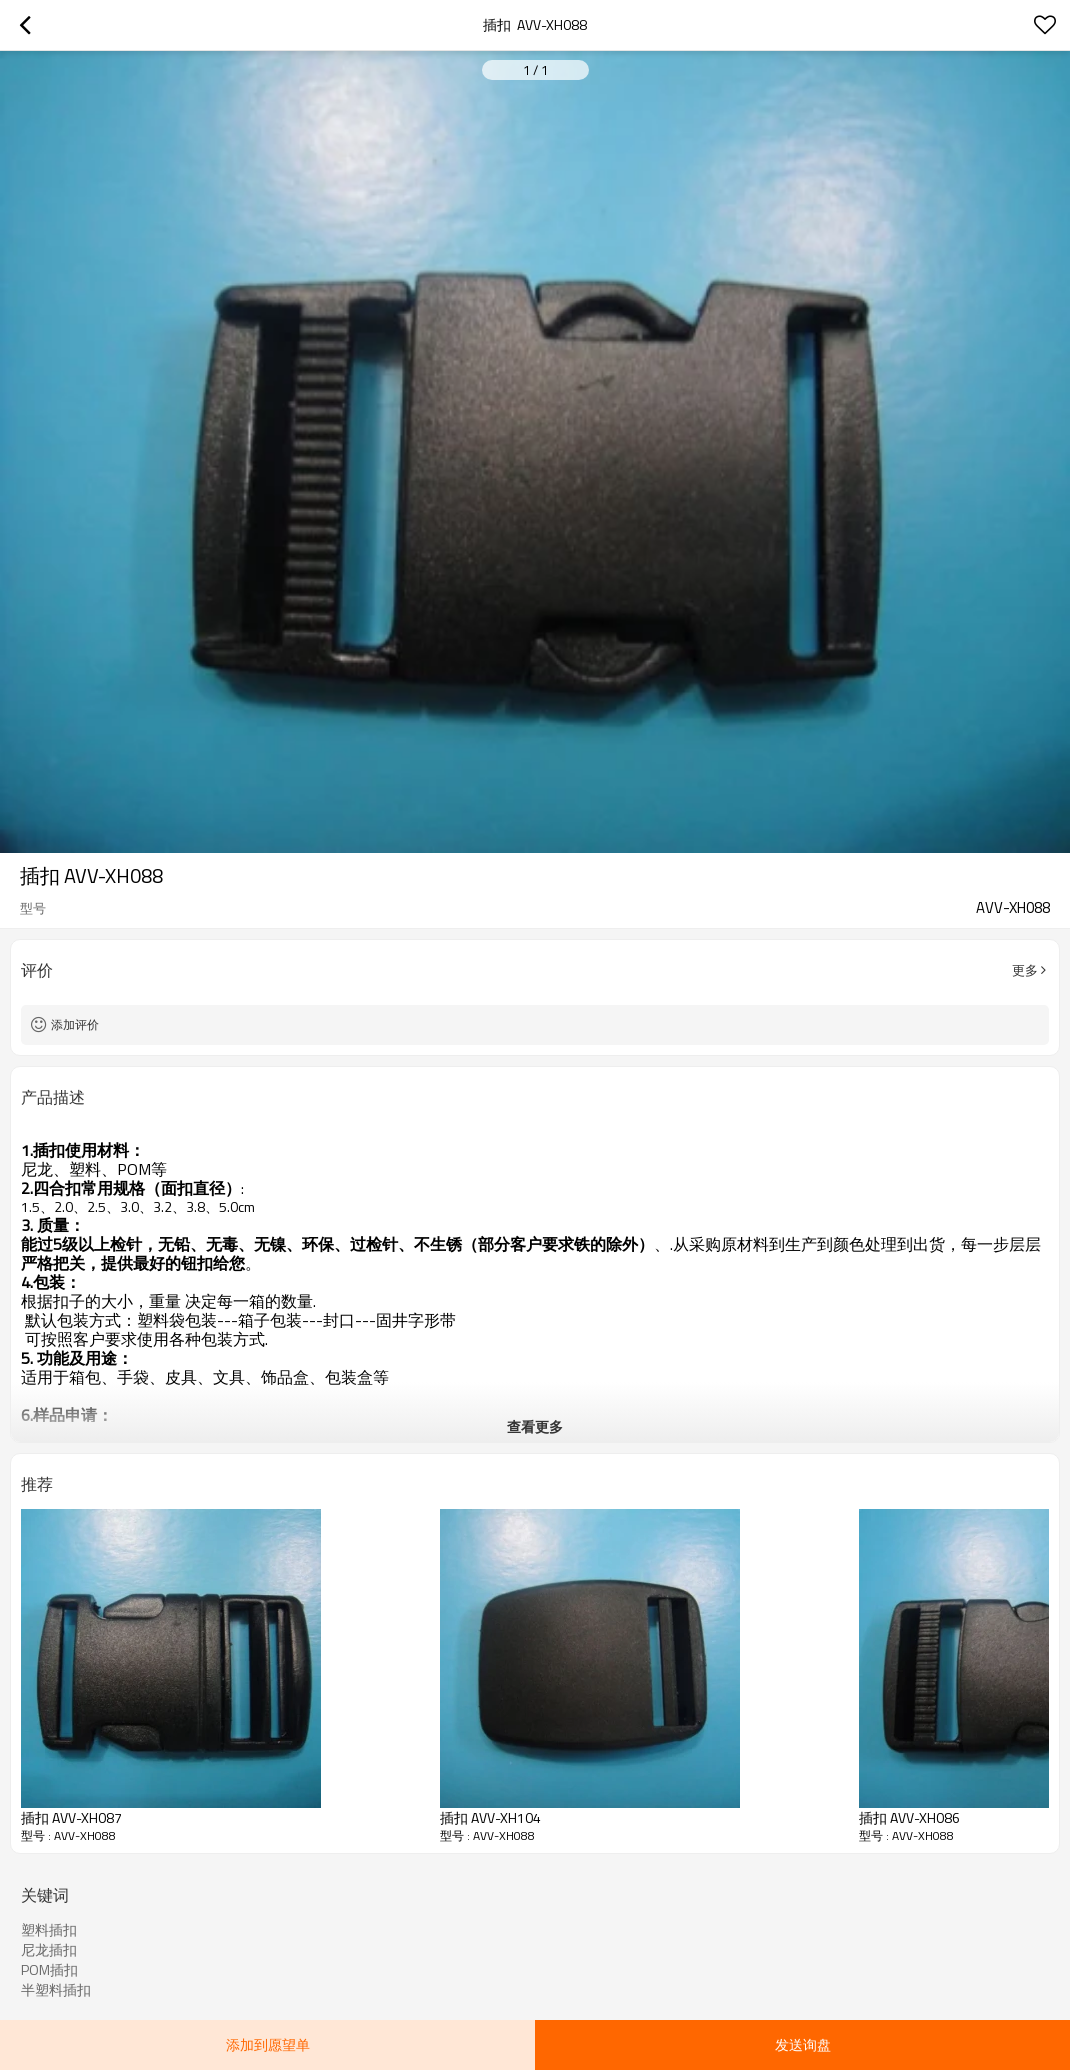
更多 (1025, 970)
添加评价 (75, 1024)
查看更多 (535, 1426)
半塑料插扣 (56, 1990)
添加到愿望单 (268, 2044)
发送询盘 (803, 2044)
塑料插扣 (49, 1930)
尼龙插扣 (49, 1950)
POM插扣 (49, 1970)
